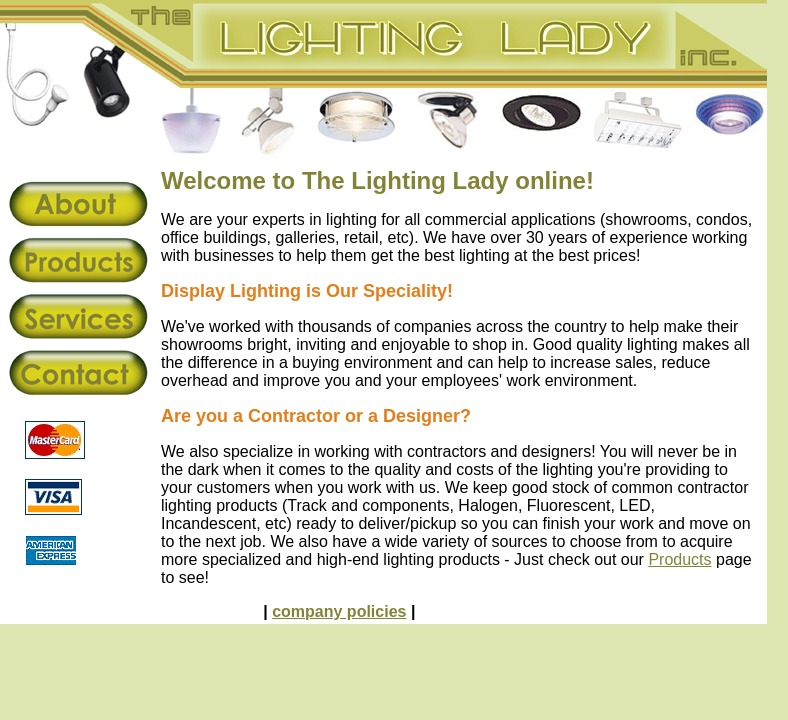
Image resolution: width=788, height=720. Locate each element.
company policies (339, 611)
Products (679, 559)
